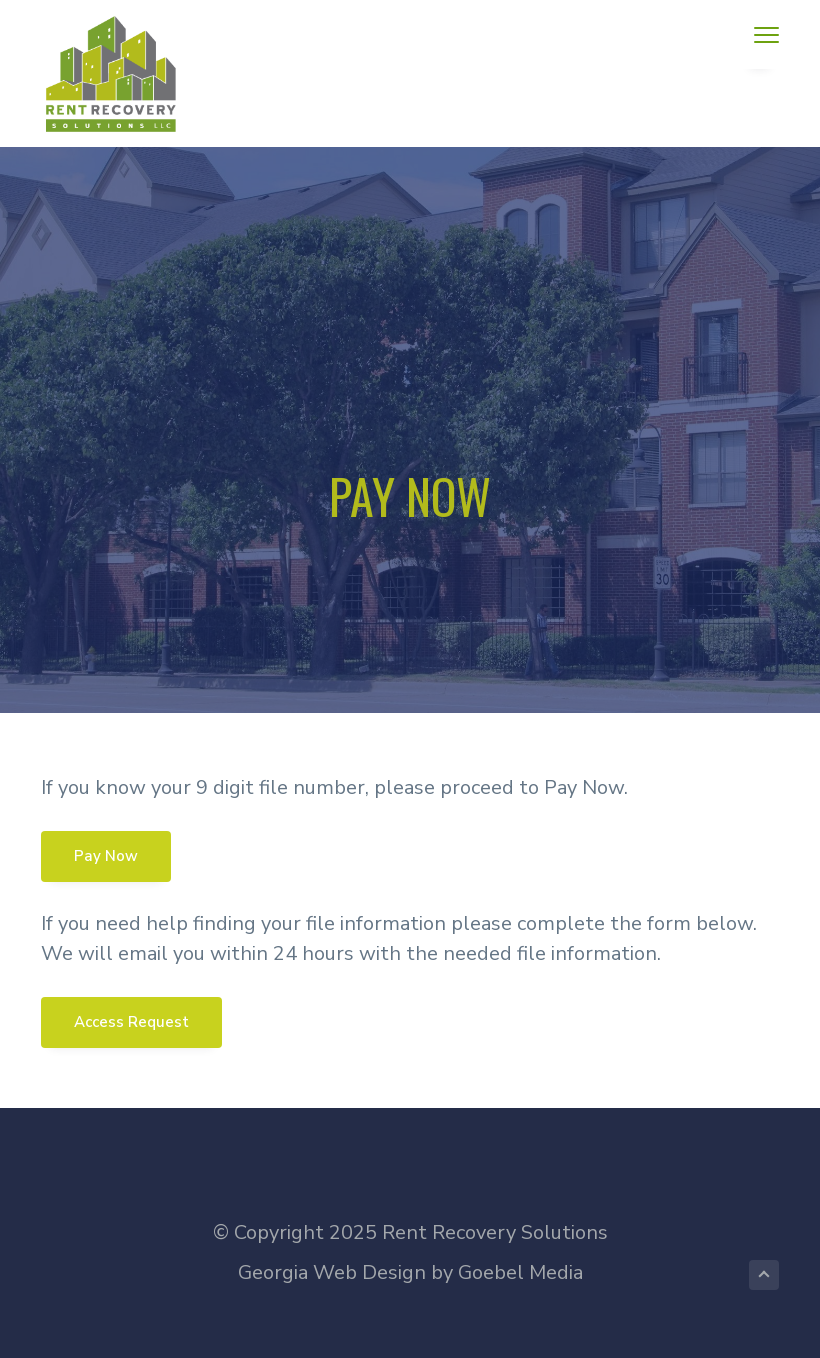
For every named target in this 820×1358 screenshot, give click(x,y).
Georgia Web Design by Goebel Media (410, 1272)
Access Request (131, 1022)
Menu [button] (759, 34)
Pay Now (106, 856)
